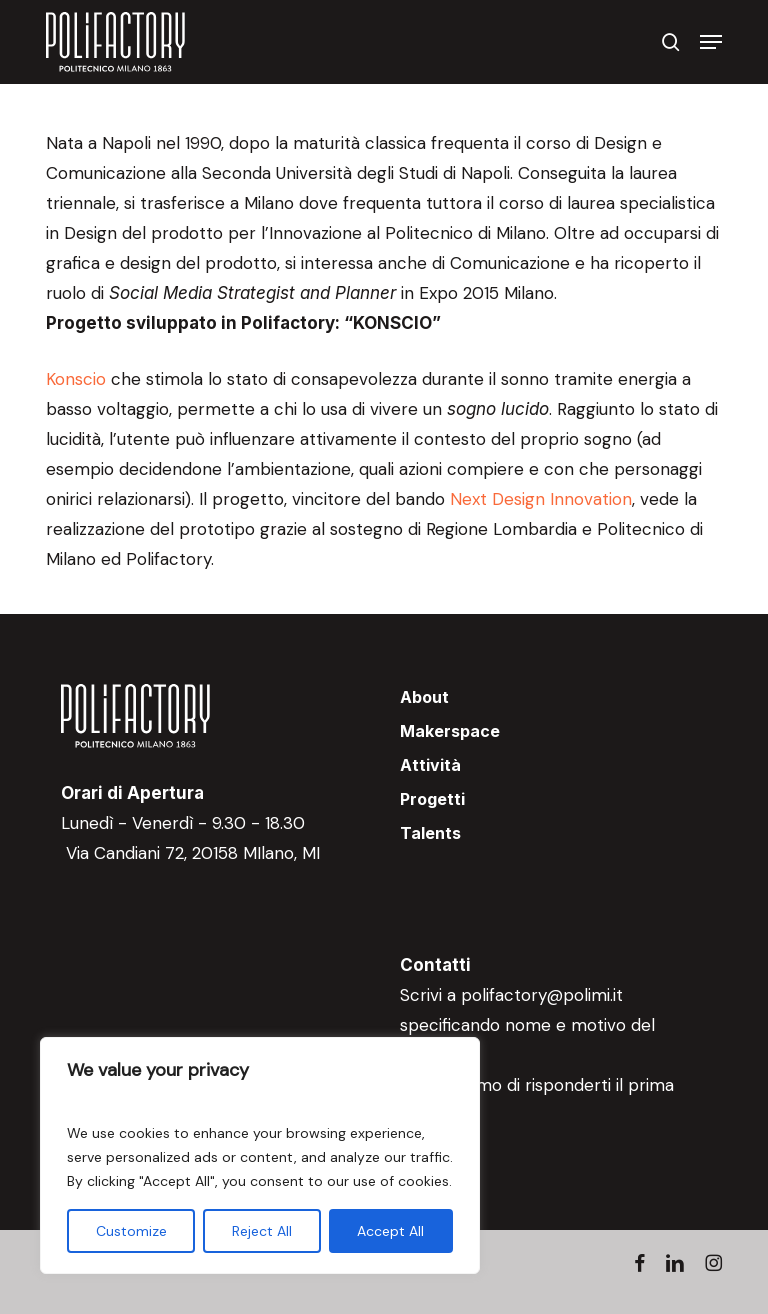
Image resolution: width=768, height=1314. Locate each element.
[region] (260, 1155)
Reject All (262, 1231)
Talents (430, 833)
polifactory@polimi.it (542, 995)
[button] (711, 42)
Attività (430, 765)
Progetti (432, 799)
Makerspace (450, 731)
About (424, 697)
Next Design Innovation (541, 499)
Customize (131, 1231)
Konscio (76, 379)
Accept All (390, 1231)
